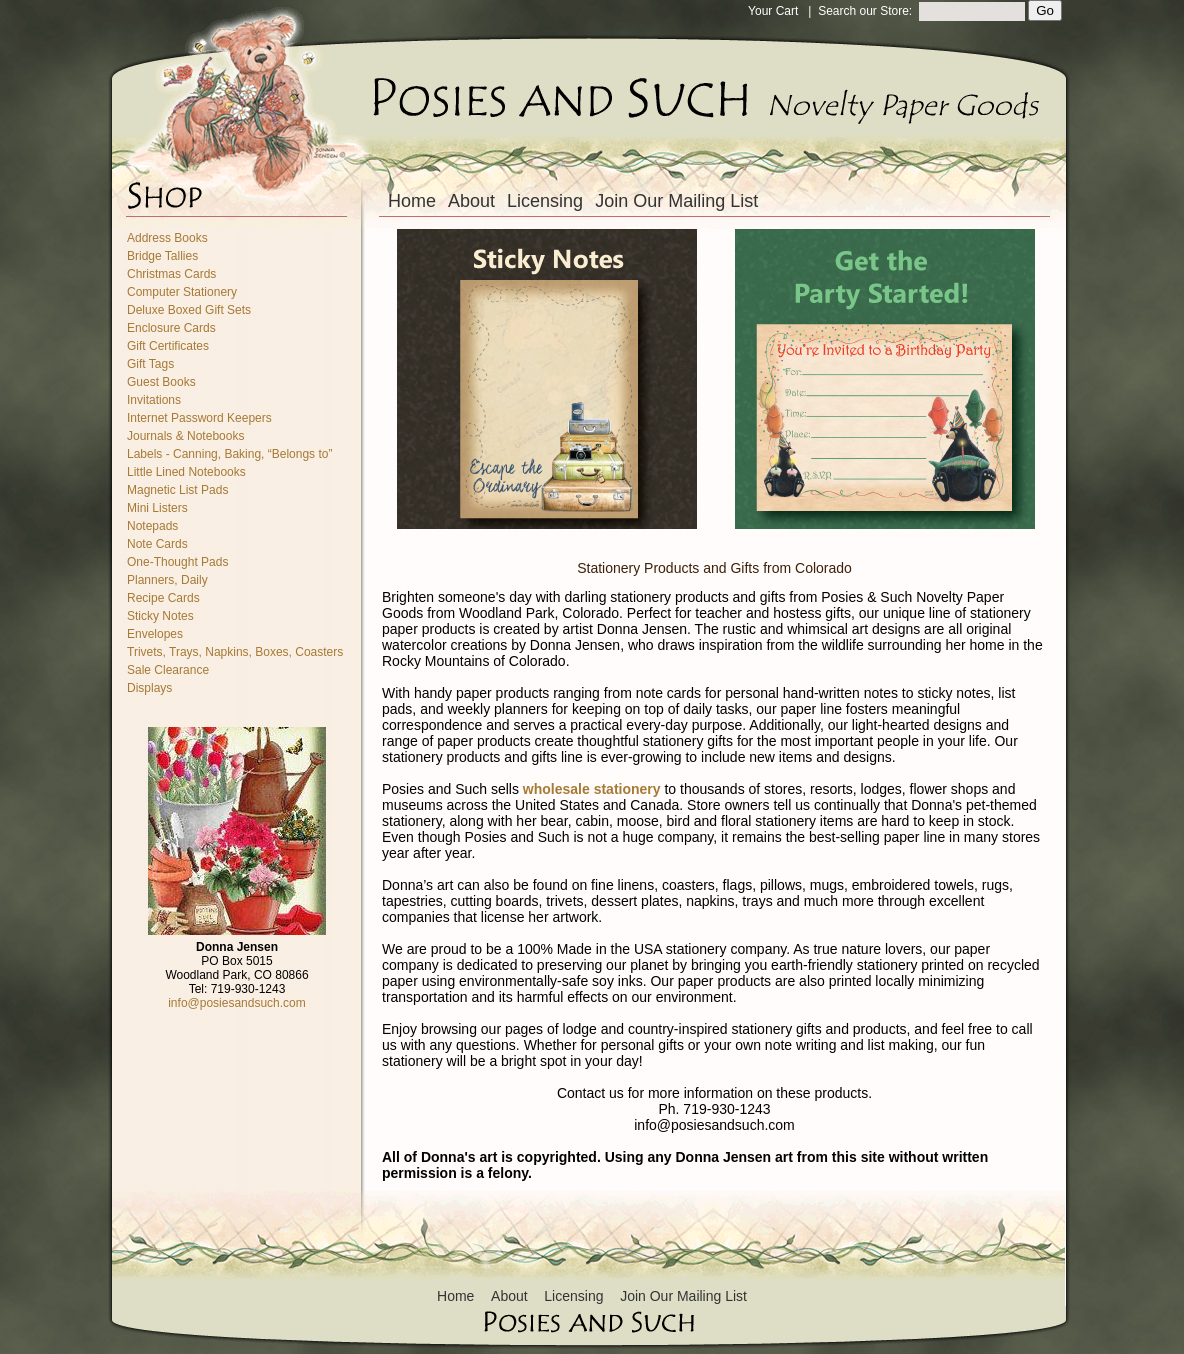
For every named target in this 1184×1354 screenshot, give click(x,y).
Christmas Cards (171, 274)
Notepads (152, 526)
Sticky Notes (160, 616)
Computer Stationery (182, 292)
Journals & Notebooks (185, 436)
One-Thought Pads (177, 562)
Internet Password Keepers (199, 418)
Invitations (154, 400)
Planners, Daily (167, 580)
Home (412, 201)
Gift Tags (150, 364)
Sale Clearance (168, 670)
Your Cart (773, 11)
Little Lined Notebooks (186, 472)
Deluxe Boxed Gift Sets (189, 310)
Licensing (545, 201)
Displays (149, 688)
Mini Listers (157, 508)
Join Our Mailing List (676, 201)
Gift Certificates (168, 346)
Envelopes (155, 634)
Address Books (167, 238)
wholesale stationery (592, 789)
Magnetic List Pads (177, 490)
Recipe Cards (163, 598)
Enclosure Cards (171, 328)
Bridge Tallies (162, 256)
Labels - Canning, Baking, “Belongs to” (229, 454)
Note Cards (157, 544)
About (471, 201)
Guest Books (161, 382)
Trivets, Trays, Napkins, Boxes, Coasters (235, 652)
